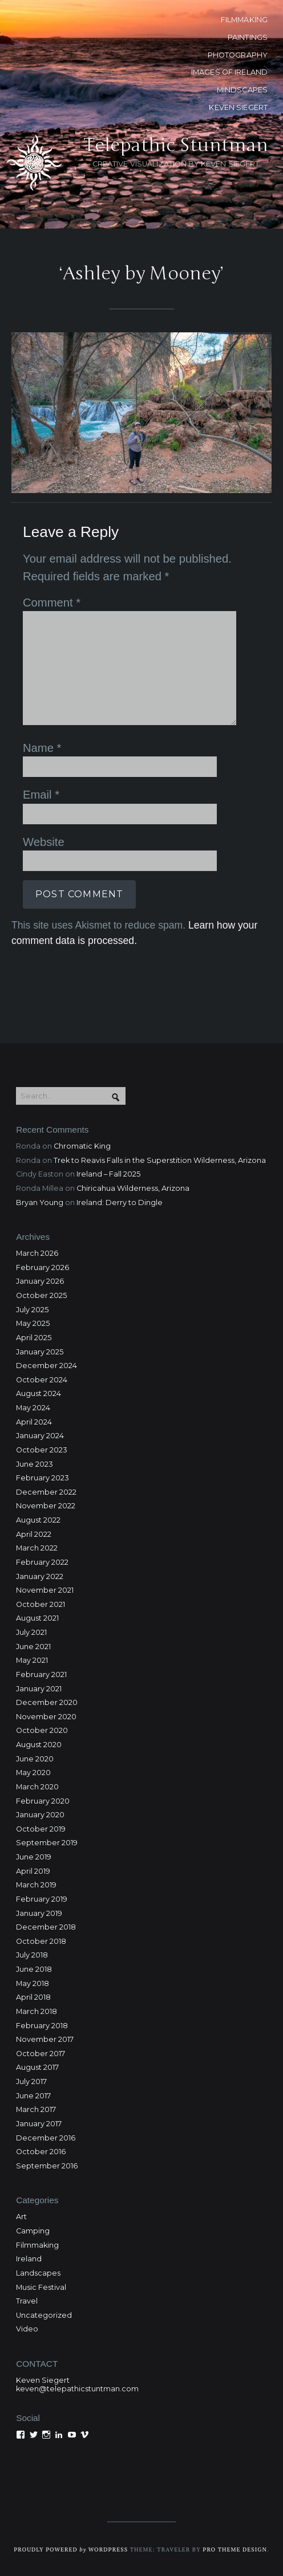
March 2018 (36, 2011)
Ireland (29, 2258)
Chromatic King (82, 1146)
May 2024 (33, 1407)
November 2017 (45, 2039)
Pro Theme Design (235, 2549)
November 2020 (46, 1716)
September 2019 (47, 1842)
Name (42, 748)
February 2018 (42, 2025)
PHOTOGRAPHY (238, 55)
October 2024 (41, 1380)
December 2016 (45, 2138)
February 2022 (42, 1562)
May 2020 (33, 1772)
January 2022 (39, 1576)
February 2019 (41, 1899)
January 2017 (39, 2123)
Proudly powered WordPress (71, 2549)
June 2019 (33, 1857)
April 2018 (33, 1997)
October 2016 (41, 2151)
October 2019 (41, 1829)
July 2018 (32, 1955)
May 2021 (32, 1660)
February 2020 (43, 1801)
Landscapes (38, 2273)
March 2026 (37, 1253)
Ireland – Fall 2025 (108, 1174)
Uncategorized (44, 2315)
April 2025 (33, 1337)
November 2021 (45, 1590)
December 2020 (47, 1702)
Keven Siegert (43, 2380)
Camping (33, 2231)
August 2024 (38, 1393)
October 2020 (42, 1730)
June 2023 (34, 1464)
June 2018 (34, 1969)
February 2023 (42, 1478)
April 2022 (33, 1534)
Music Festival (41, 2287)
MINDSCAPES (242, 90)
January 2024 (40, 1435)
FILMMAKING (244, 19)
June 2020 (35, 1759)
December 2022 (46, 1492)
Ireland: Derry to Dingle (119, 1202)
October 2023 (41, 1450)
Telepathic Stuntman (175, 145)
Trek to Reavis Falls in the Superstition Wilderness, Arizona (160, 1160)
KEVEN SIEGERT (238, 107)
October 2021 (40, 1604)
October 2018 (41, 1941)
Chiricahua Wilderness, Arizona (132, 1188)
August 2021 (37, 1618)
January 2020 (40, 1814)
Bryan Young (39, 1202)
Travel (27, 2301)
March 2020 (37, 1787)
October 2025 (41, 1295)
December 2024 (46, 1365)
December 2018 (46, 1927)
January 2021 (39, 1688)
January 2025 (39, 1352)
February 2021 (41, 1674)
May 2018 (32, 1983)
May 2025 (33, 1323)
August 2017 (37, 2067)
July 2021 (31, 1632)
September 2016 (47, 2166)
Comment (51, 602)
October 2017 (40, 2053)
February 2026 (42, 1267)
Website (43, 842)
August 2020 (39, 1744)
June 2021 (33, 1646)
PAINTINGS (248, 37)
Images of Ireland (229, 72)
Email (41, 794)
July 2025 (32, 1309)
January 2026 (40, 1281)
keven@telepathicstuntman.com (77, 2388)
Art (21, 2216)
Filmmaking (37, 2245)
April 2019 (33, 1871)
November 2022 (45, 1505)
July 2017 (31, 2081)
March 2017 (36, 2109)
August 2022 (38, 1520)
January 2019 (39, 1913)
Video (27, 2329)
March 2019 (36, 1885)
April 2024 (34, 1422)
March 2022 (37, 1548)
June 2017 (33, 2095)
